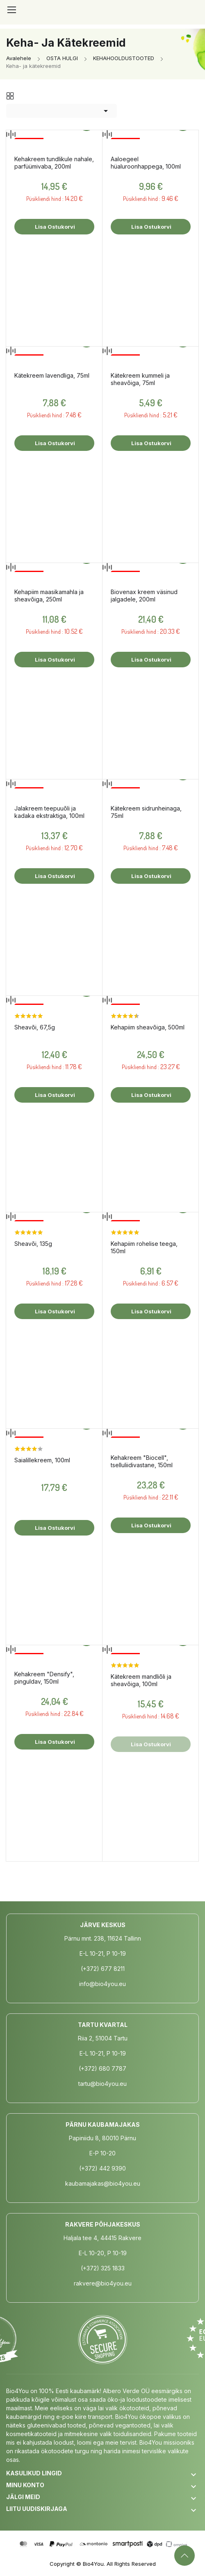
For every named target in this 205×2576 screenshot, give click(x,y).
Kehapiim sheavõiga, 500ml (147, 1027)
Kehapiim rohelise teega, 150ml (144, 1247)
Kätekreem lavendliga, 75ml (51, 375)
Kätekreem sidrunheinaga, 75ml (146, 812)
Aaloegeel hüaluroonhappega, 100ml (146, 162)
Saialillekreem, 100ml (42, 1460)
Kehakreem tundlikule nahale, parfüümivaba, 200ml (54, 162)
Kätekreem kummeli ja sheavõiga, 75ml (140, 379)
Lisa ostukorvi (54, 226)
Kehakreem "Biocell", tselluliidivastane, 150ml (142, 1461)
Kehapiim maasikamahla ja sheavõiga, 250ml (49, 595)
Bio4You (93, 2563)
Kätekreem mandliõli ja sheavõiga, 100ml (141, 1680)
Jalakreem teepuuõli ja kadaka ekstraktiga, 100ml (49, 812)
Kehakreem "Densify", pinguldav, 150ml (44, 1678)
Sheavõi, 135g (33, 1243)
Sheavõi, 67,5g (34, 1027)
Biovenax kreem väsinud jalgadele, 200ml (144, 595)
